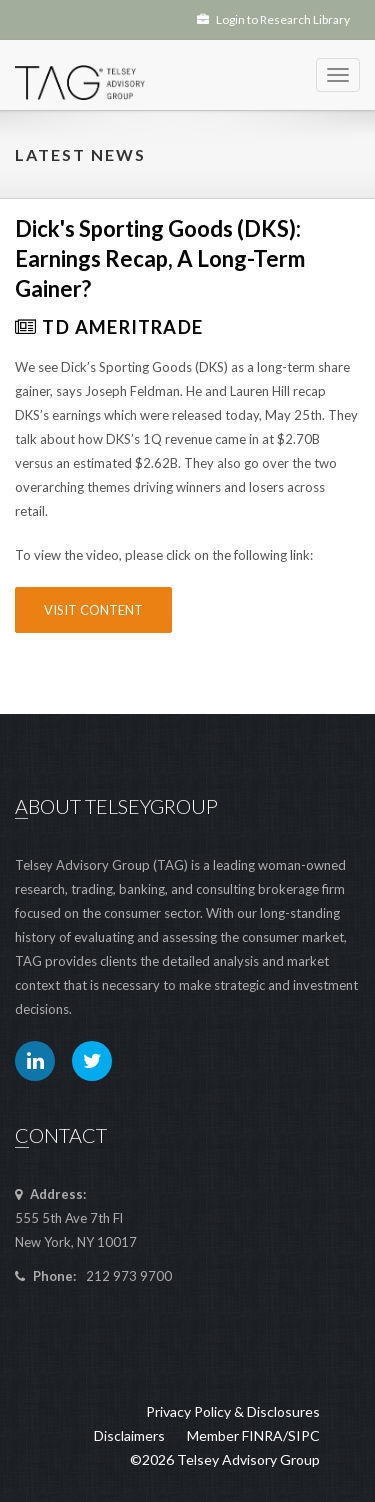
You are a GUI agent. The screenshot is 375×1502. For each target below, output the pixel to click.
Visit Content (93, 610)
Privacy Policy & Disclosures (233, 1411)
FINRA (262, 1435)
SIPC (304, 1435)
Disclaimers (129, 1435)
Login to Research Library (273, 19)
